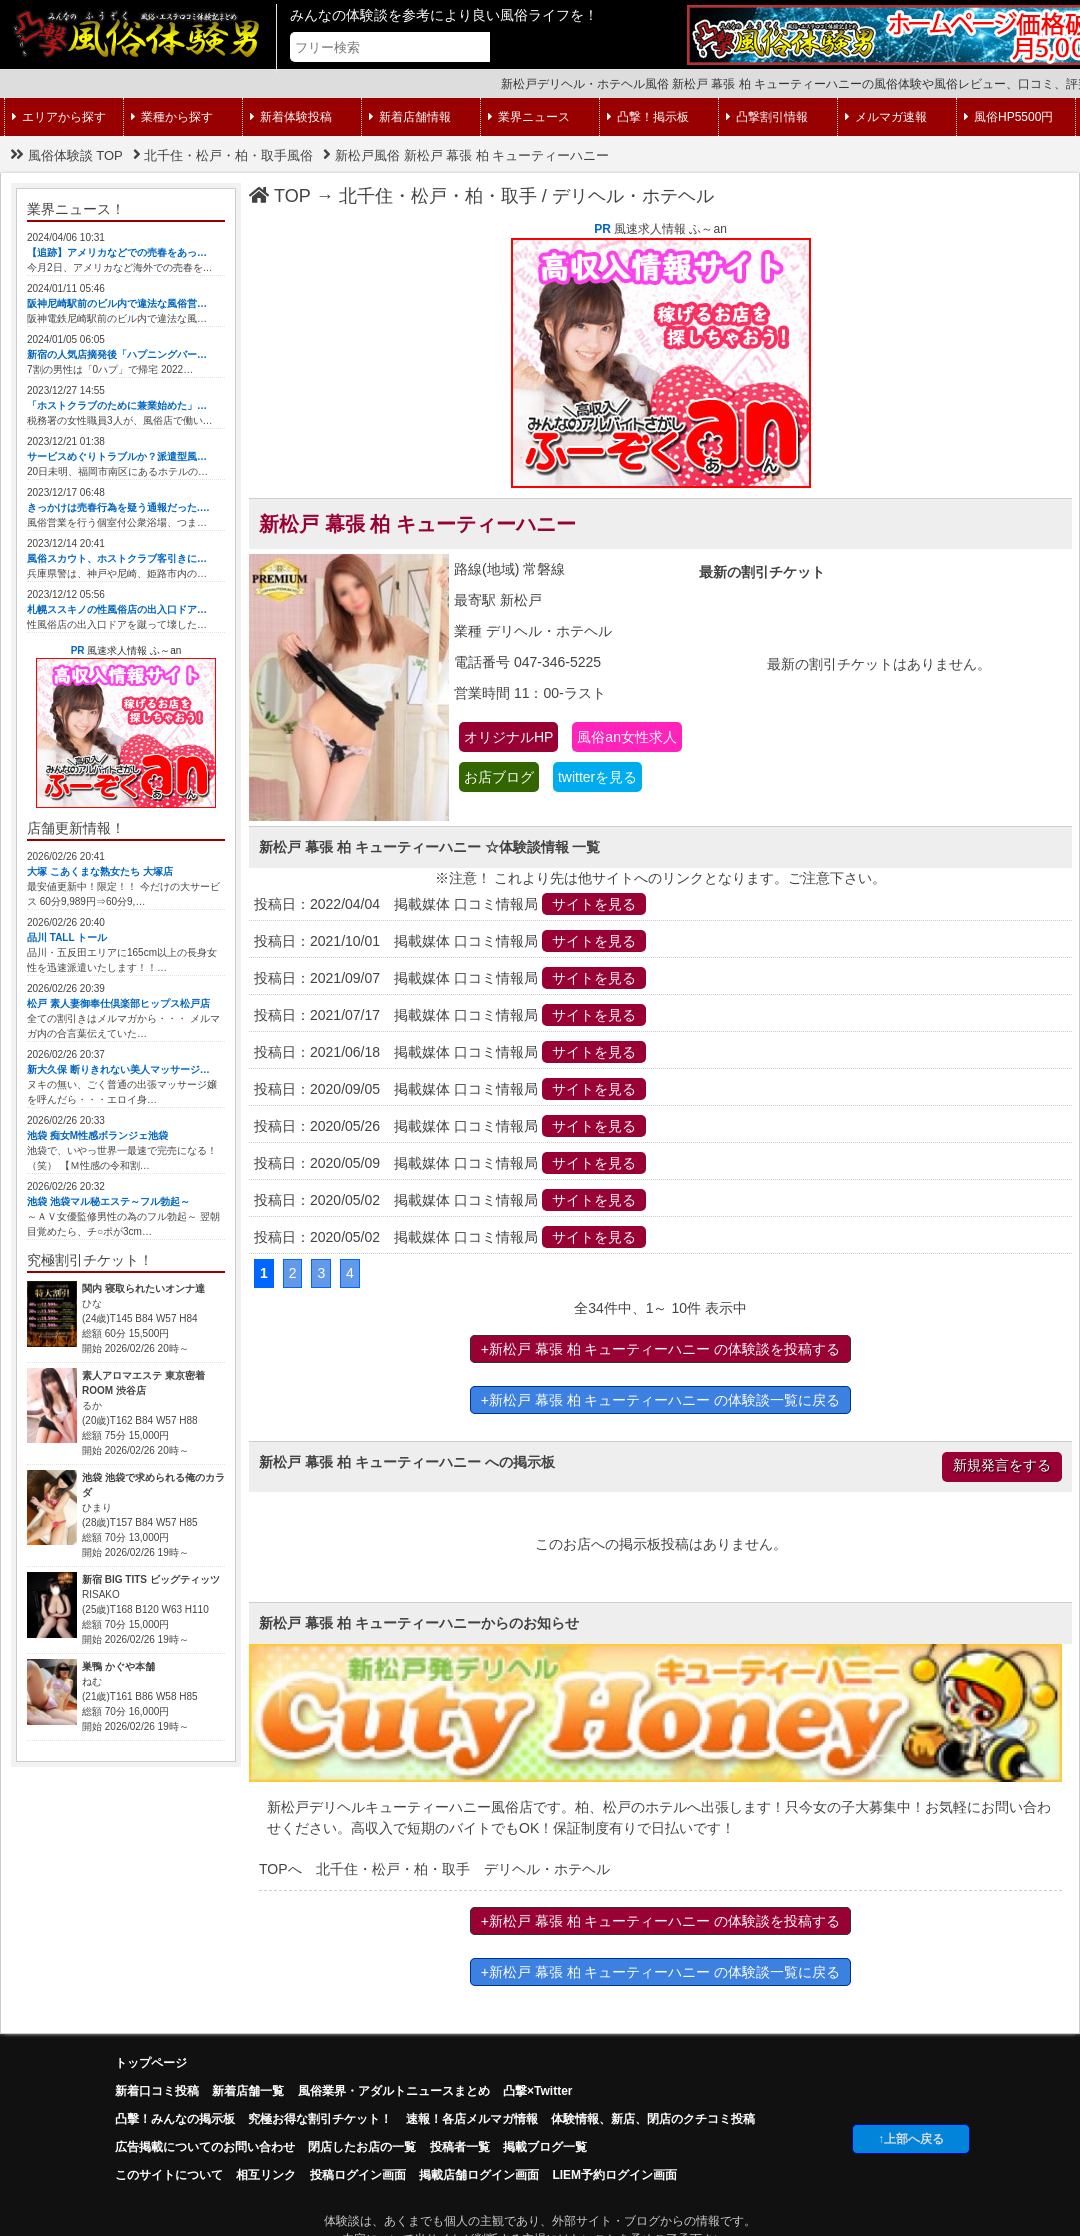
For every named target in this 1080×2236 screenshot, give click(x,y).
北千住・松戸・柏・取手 (438, 196)
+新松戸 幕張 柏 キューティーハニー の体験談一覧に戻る (661, 1400)
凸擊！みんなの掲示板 (175, 2119)
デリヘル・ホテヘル (633, 196)
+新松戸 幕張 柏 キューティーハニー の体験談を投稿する (661, 1349)
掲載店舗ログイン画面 (479, 2175)
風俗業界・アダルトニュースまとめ (394, 2091)
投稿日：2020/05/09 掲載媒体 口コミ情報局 (450, 1163)
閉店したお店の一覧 (362, 2147)
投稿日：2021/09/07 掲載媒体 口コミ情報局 (450, 978)
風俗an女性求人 (627, 737)
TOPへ (280, 1869)
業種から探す (172, 117)
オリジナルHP (508, 737)
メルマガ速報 (886, 117)
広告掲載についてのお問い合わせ (205, 2147)
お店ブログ (499, 777)
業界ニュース (529, 117)
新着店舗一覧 (248, 2091)
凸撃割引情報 (767, 117)
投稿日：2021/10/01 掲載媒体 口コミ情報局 (450, 941)
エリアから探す (59, 117)
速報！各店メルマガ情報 (472, 2119)
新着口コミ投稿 (157, 2091)
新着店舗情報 (410, 117)
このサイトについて (169, 2175)
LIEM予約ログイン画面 (614, 2175)
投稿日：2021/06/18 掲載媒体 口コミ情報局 (450, 1052)
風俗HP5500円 (1008, 117)
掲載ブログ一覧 (545, 2147)
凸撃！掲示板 (648, 117)
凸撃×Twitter (537, 2091)
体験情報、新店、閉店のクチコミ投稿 (653, 2119)
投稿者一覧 (460, 2147)
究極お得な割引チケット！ (320, 2119)
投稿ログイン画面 (358, 2175)
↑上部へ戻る (911, 2139)
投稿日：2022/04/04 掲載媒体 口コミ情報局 (450, 904)
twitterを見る (597, 777)
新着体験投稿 (291, 117)
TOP (280, 196)
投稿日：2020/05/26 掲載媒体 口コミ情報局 (450, 1126)
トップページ (151, 2063)
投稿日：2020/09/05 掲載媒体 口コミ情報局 (450, 1089)
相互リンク (266, 2175)
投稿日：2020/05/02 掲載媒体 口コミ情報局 (450, 1200)
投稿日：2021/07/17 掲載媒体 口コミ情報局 (450, 1015)
